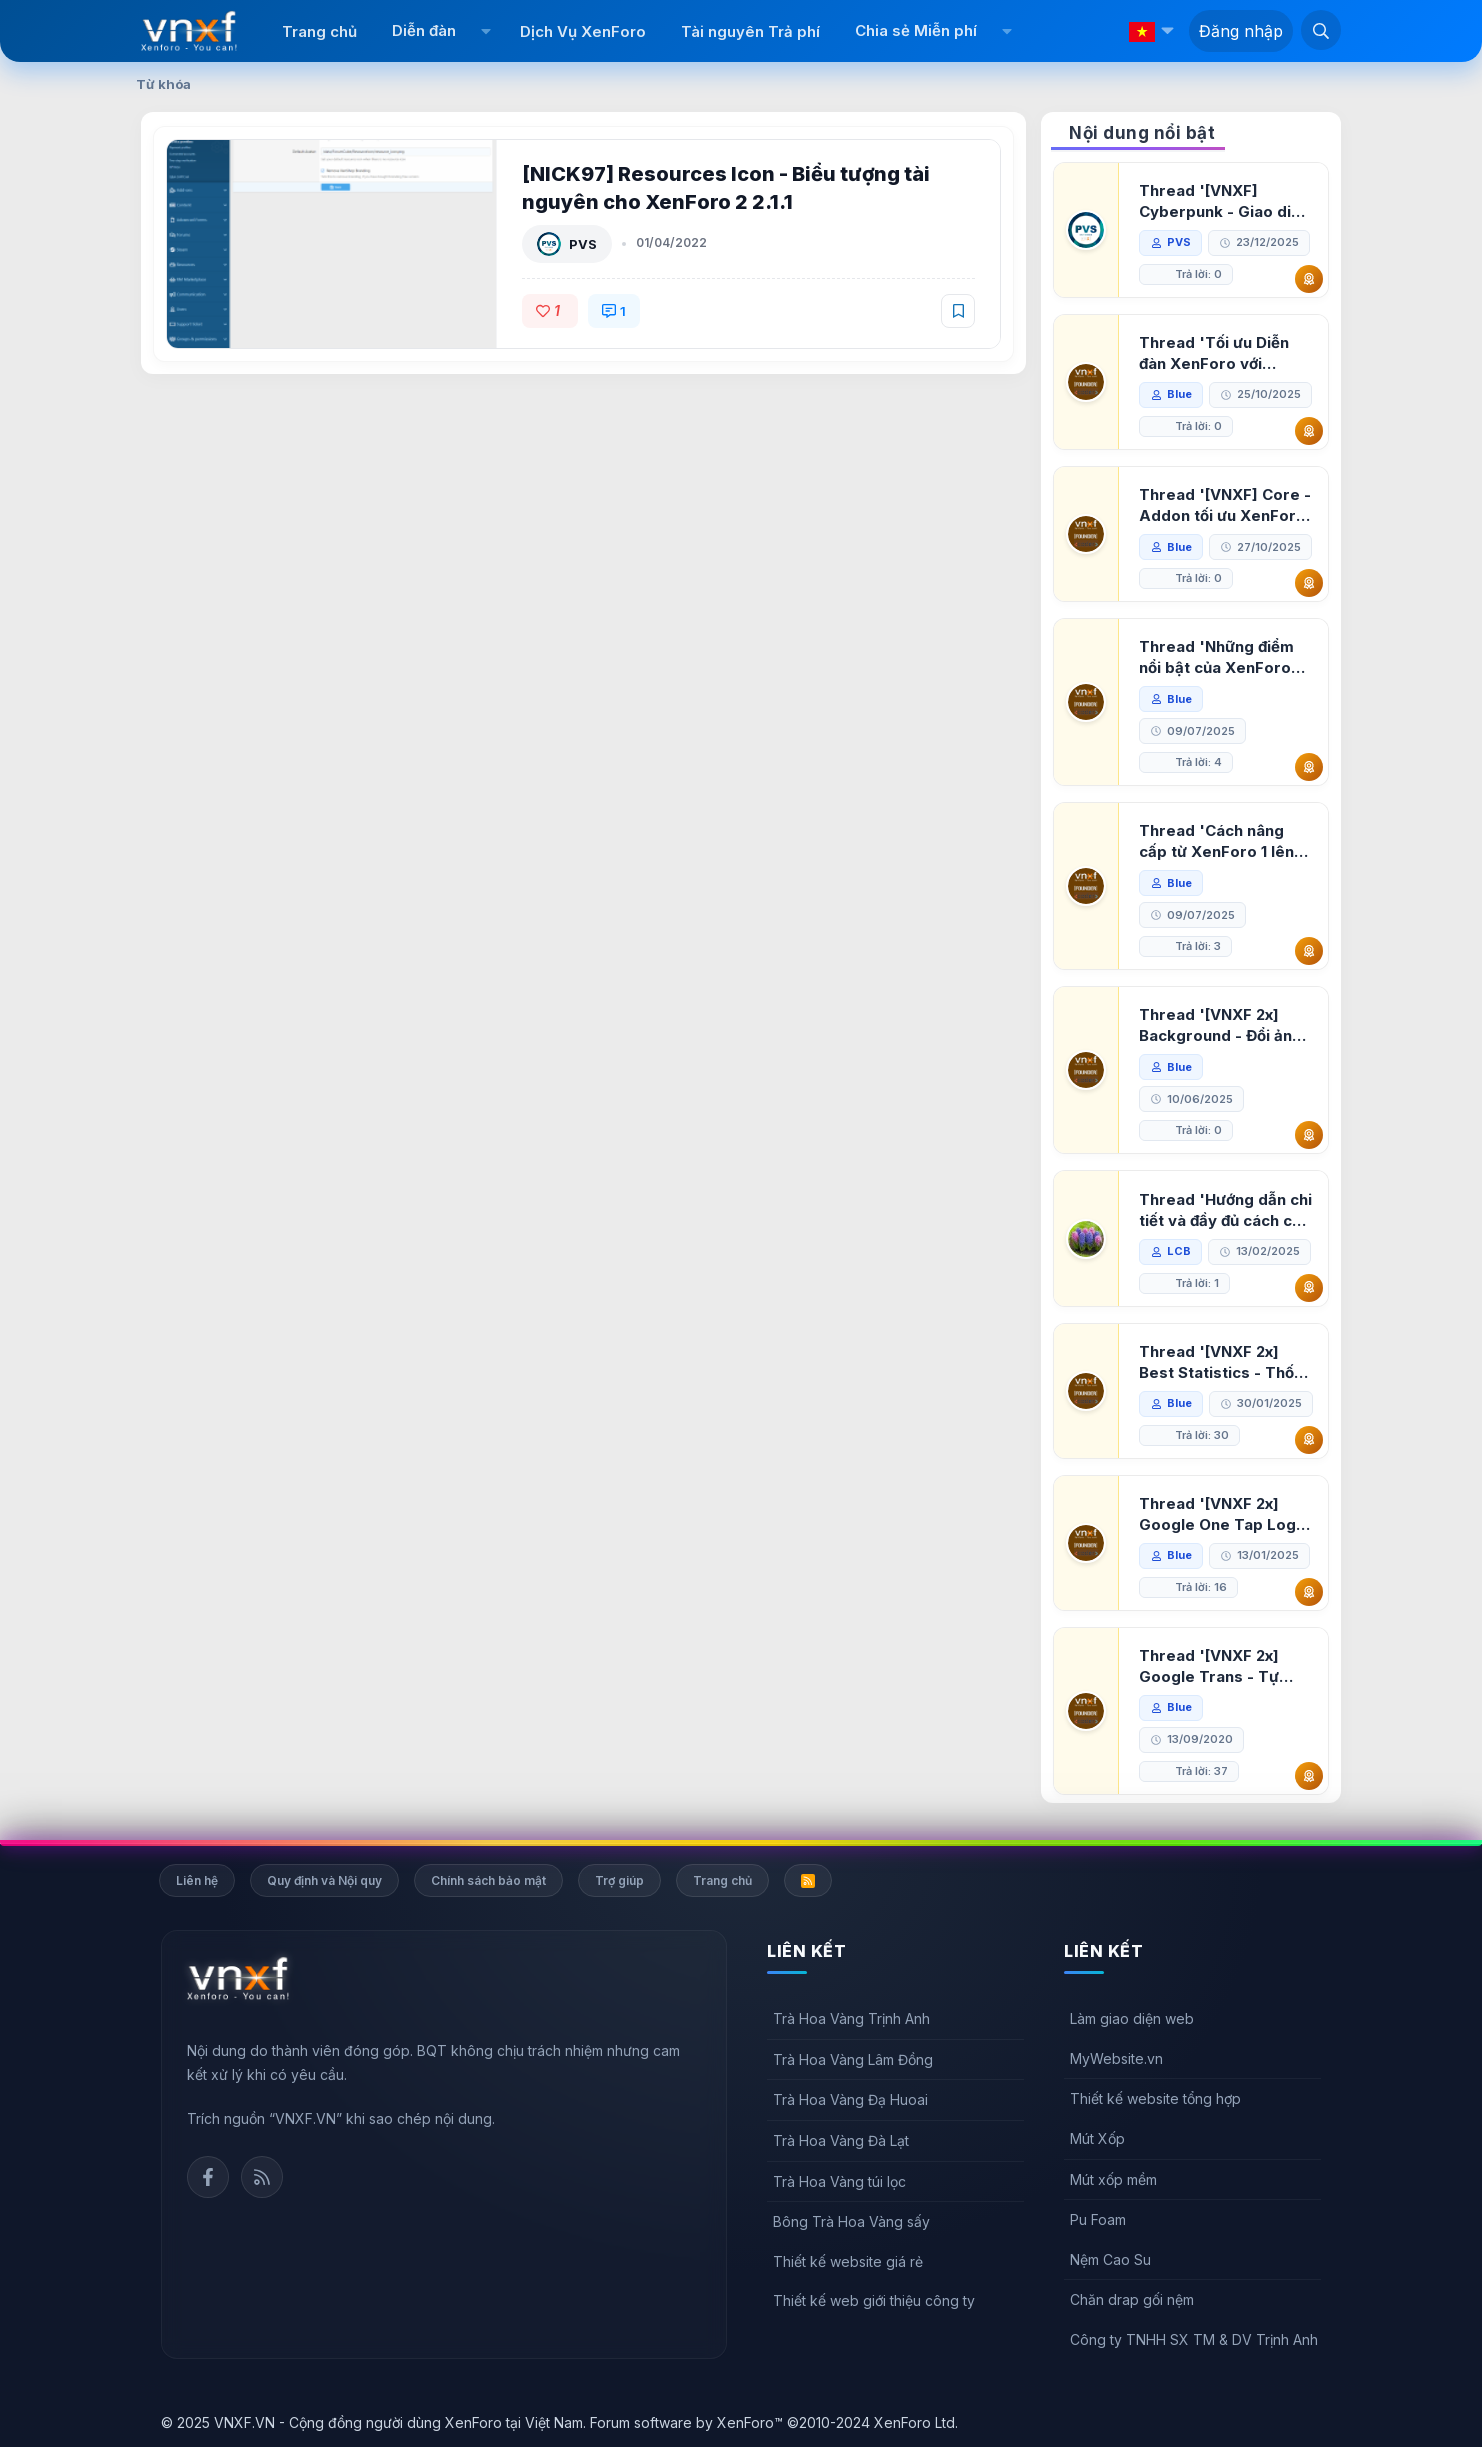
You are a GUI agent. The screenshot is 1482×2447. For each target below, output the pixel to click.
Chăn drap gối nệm (1132, 2299)
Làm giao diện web (1132, 2018)
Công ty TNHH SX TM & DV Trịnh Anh (1194, 2339)
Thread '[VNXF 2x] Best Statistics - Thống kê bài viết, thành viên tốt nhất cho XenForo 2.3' (1226, 1362)
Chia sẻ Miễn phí (916, 30)
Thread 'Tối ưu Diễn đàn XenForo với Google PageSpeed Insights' (1214, 353)
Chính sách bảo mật (488, 1880)
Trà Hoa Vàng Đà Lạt (841, 2140)
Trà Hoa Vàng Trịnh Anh (851, 2018)
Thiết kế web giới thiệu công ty (874, 2300)
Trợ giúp (619, 1880)
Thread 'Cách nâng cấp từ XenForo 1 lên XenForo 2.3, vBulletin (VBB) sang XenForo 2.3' (1222, 841)
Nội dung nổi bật (1142, 133)
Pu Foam (1098, 2219)
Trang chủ (319, 31)
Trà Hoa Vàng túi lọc (839, 2181)
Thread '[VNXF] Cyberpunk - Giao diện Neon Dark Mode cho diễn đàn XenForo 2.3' (1224, 201)
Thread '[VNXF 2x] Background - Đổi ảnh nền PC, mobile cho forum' (1220, 1025)
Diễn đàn (424, 30)
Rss (262, 2177)
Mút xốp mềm (1113, 2179)
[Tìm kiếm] (1321, 30)
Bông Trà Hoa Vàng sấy (851, 2221)
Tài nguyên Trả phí (750, 31)
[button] (485, 31)
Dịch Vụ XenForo (583, 31)
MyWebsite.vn (1116, 2058)
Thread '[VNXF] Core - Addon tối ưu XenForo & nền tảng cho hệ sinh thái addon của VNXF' (1225, 505)
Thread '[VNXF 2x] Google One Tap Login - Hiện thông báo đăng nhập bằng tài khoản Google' (1224, 1514)
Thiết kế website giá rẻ (848, 2261)
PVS (583, 244)
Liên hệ (197, 1880)
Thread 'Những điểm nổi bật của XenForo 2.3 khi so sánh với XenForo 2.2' (1216, 657)
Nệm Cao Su (1110, 2259)
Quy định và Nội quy (324, 1880)
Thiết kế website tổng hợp (1155, 2098)
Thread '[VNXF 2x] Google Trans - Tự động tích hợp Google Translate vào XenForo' (1219, 1666)
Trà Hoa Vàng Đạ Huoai (850, 2099)
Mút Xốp (1097, 2138)
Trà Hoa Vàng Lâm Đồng (853, 2059)
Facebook (208, 2177)
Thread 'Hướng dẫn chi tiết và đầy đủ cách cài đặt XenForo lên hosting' (1225, 1210)
